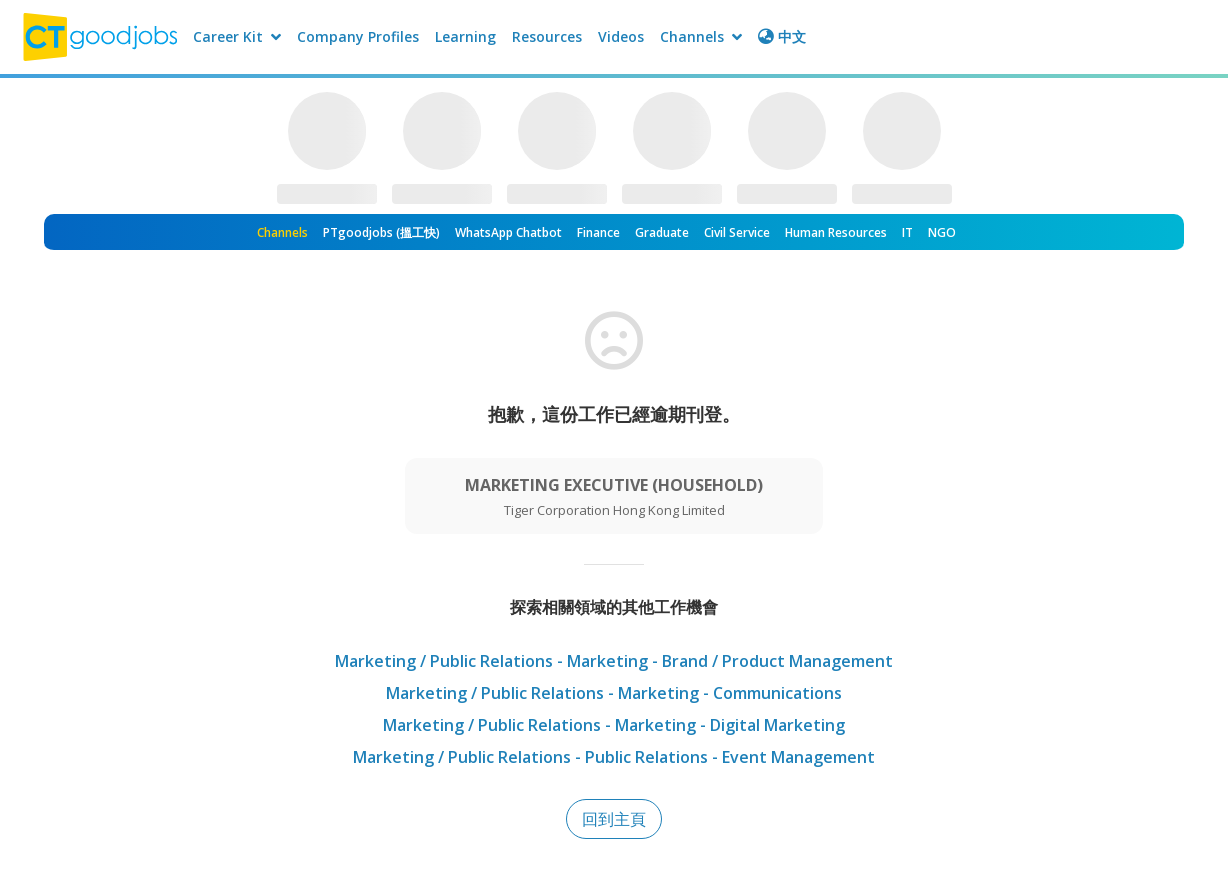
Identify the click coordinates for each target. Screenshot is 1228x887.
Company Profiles (358, 36)
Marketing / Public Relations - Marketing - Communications (614, 693)
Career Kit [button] (237, 36)
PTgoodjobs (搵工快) (381, 232)
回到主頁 (614, 819)
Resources (547, 36)
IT (907, 232)
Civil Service (737, 232)
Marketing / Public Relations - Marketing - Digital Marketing (614, 725)
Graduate (662, 232)
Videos (621, 36)
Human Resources (836, 232)
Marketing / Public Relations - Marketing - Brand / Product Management (614, 661)
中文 (782, 36)
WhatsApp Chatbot (508, 232)
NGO (942, 232)
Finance (598, 232)
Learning (465, 36)
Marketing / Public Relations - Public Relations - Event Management (614, 757)
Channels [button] (701, 36)
